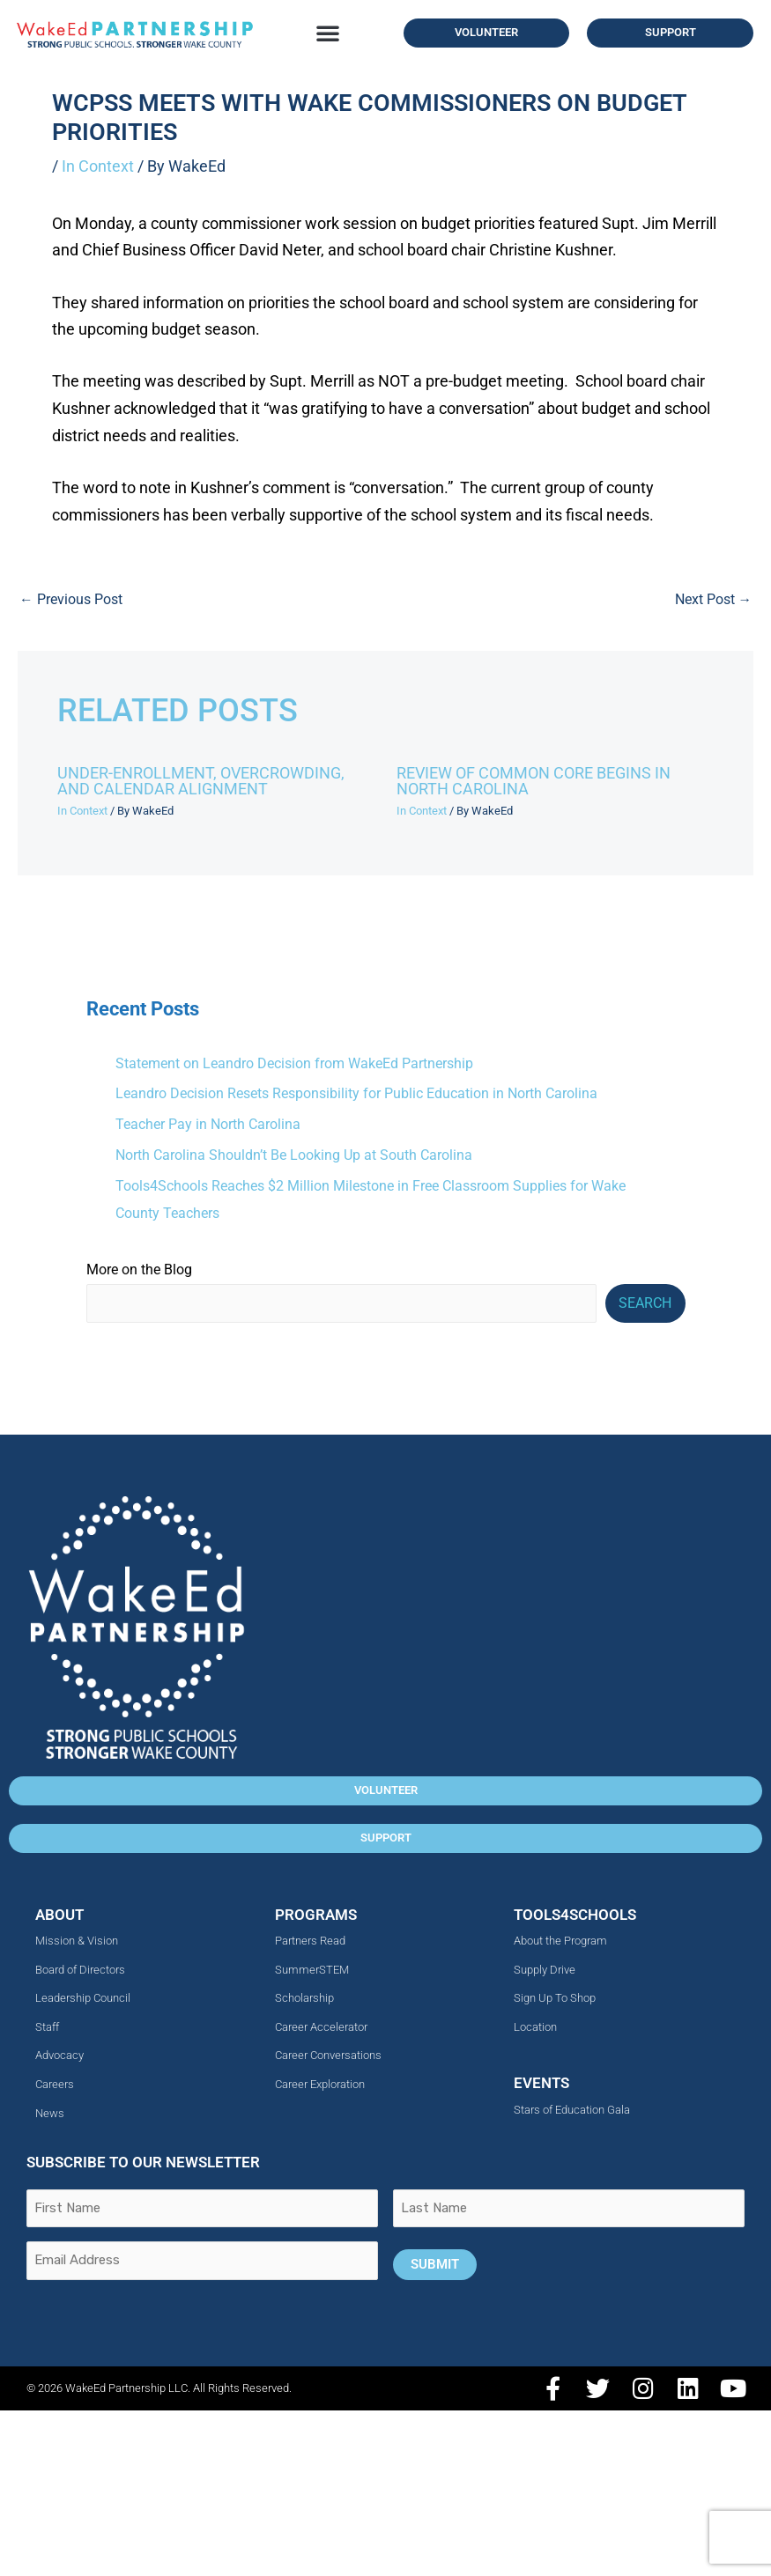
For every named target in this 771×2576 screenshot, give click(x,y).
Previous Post (70, 600)
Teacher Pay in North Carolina (207, 1125)
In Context (98, 166)
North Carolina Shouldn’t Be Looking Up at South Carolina (293, 1155)
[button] (327, 32)
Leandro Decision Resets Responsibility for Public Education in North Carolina (356, 1094)
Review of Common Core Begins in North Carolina (534, 781)
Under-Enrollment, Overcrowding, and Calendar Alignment (201, 781)
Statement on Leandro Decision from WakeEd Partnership (294, 1064)
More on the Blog (139, 1270)
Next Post (713, 600)
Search (645, 1303)
